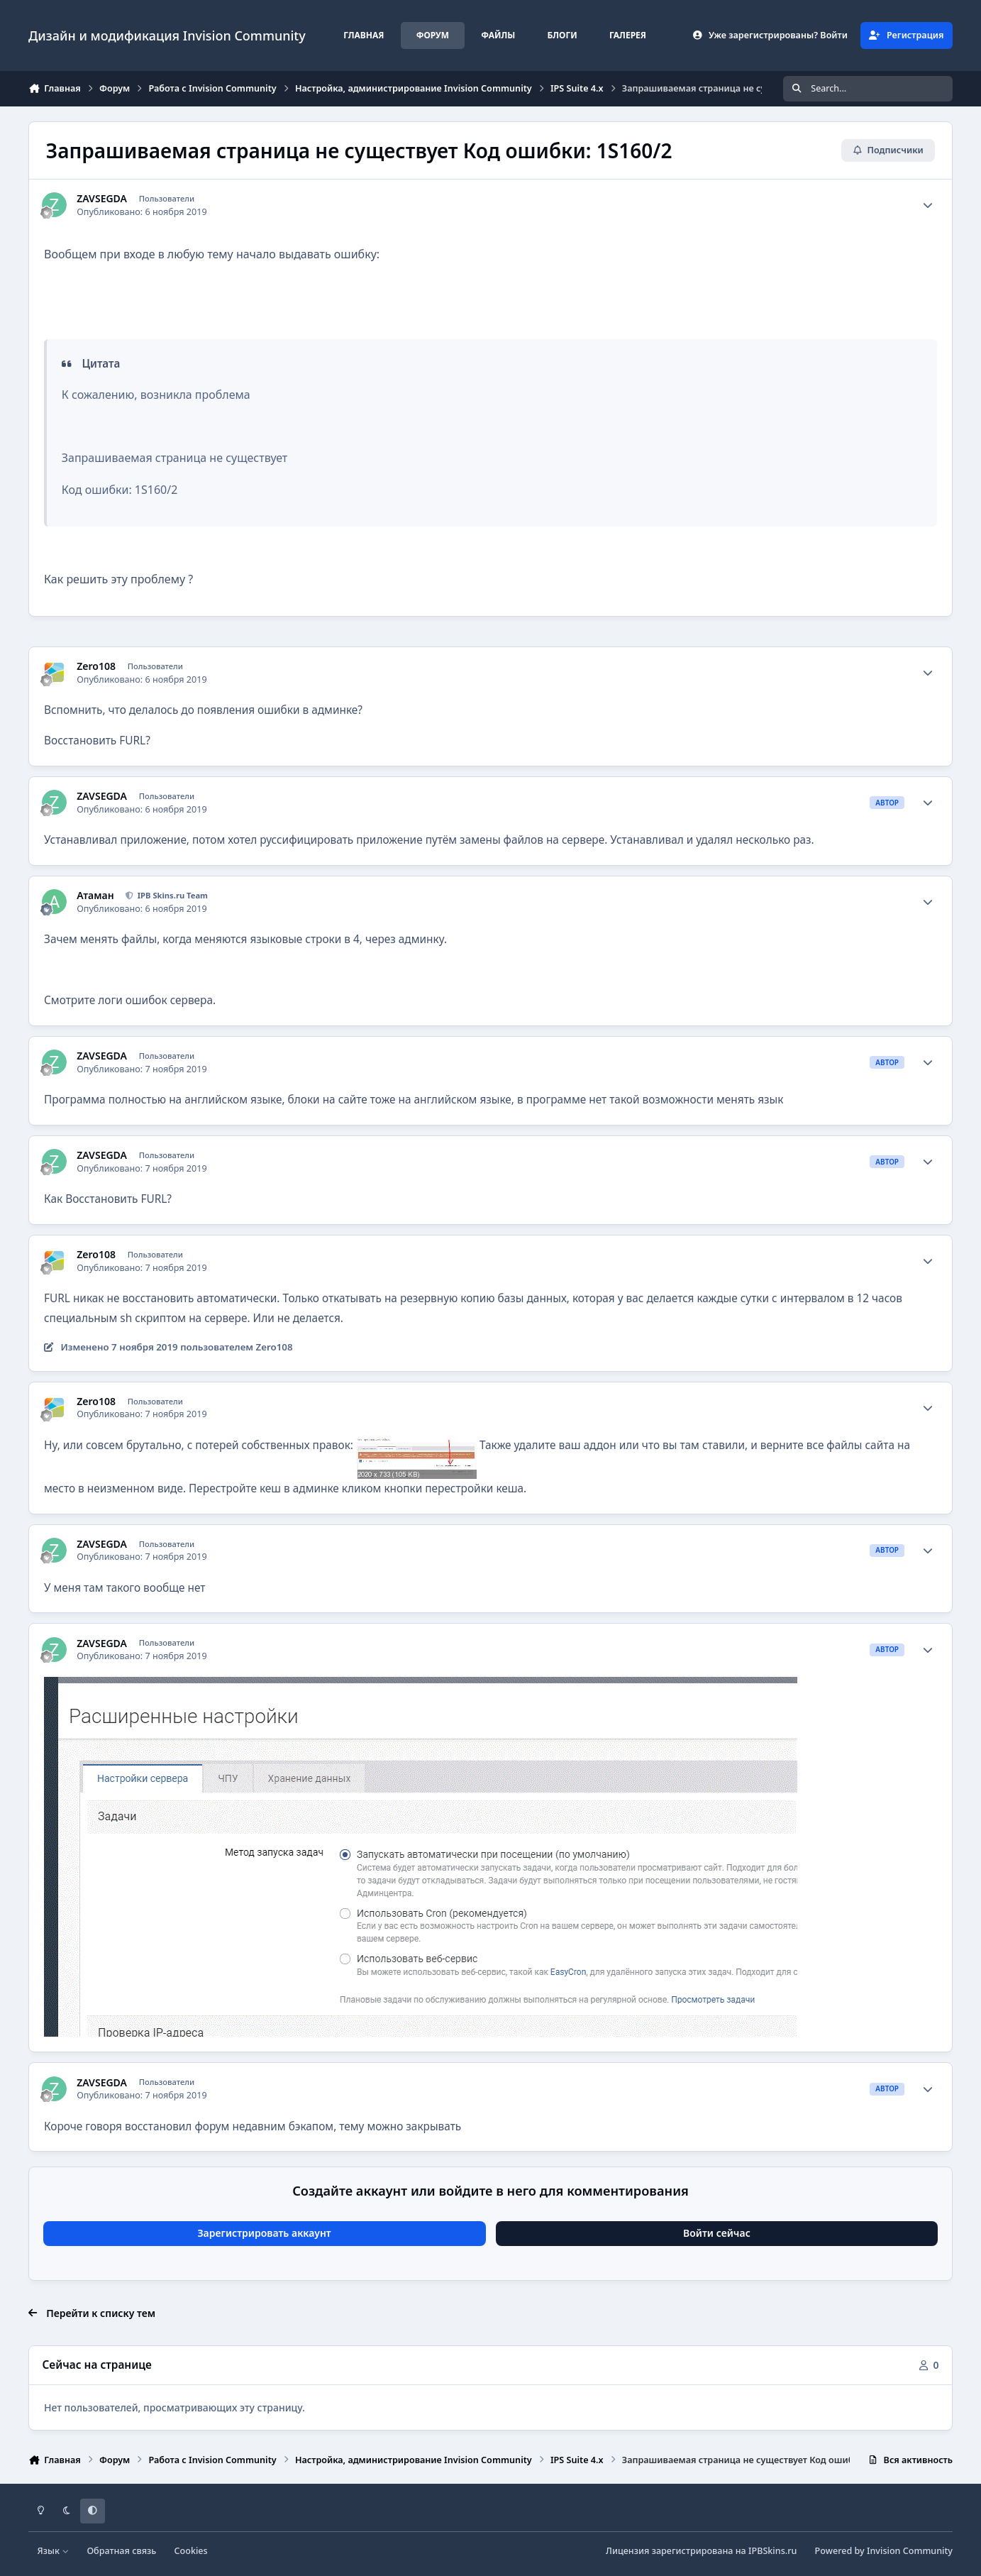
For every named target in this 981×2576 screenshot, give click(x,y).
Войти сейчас (716, 2233)
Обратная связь (121, 2551)
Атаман (95, 895)
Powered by (884, 2551)
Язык (54, 2551)
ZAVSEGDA (102, 198)
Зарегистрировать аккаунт (264, 2233)
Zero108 (96, 666)
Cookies (191, 2551)
